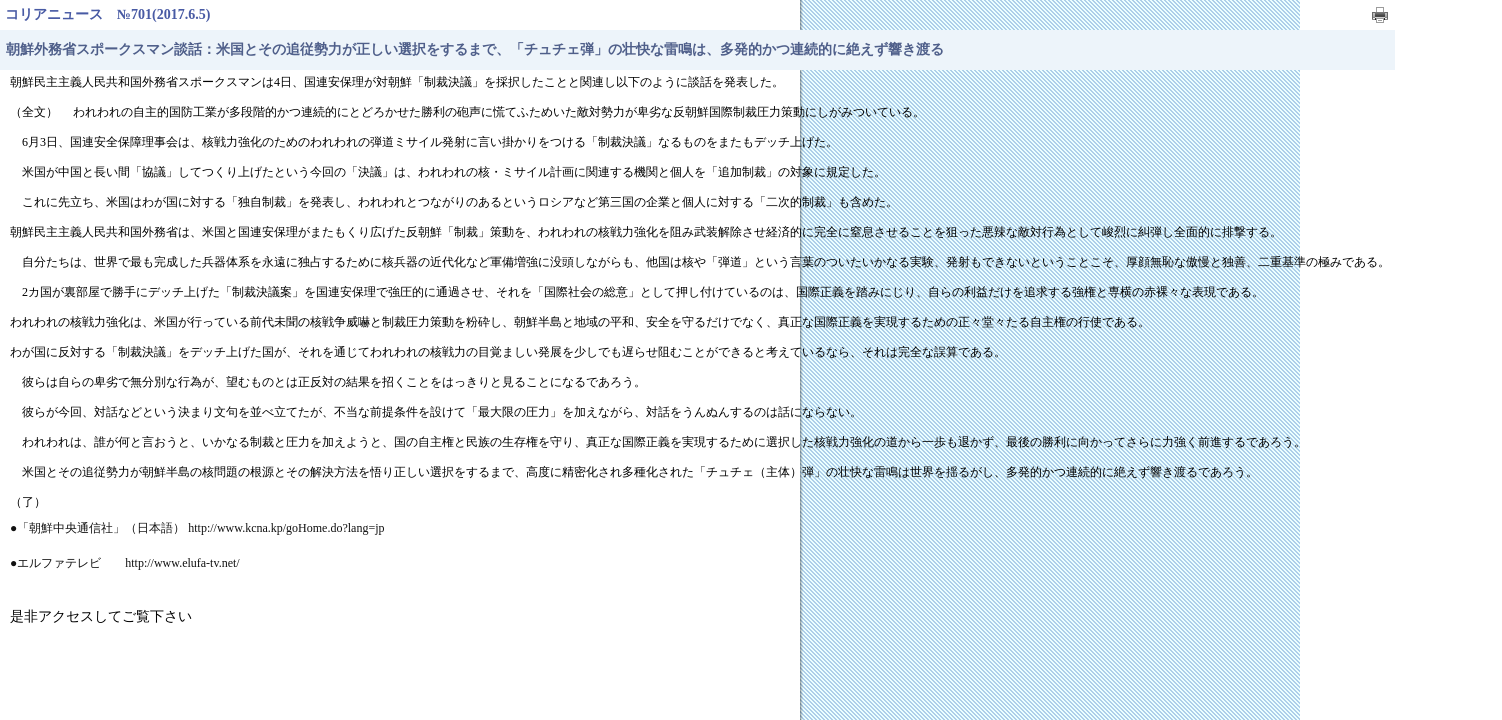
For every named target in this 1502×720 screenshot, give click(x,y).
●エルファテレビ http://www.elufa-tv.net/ (125, 563)
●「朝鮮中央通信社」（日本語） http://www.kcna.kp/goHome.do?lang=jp (197, 528)
